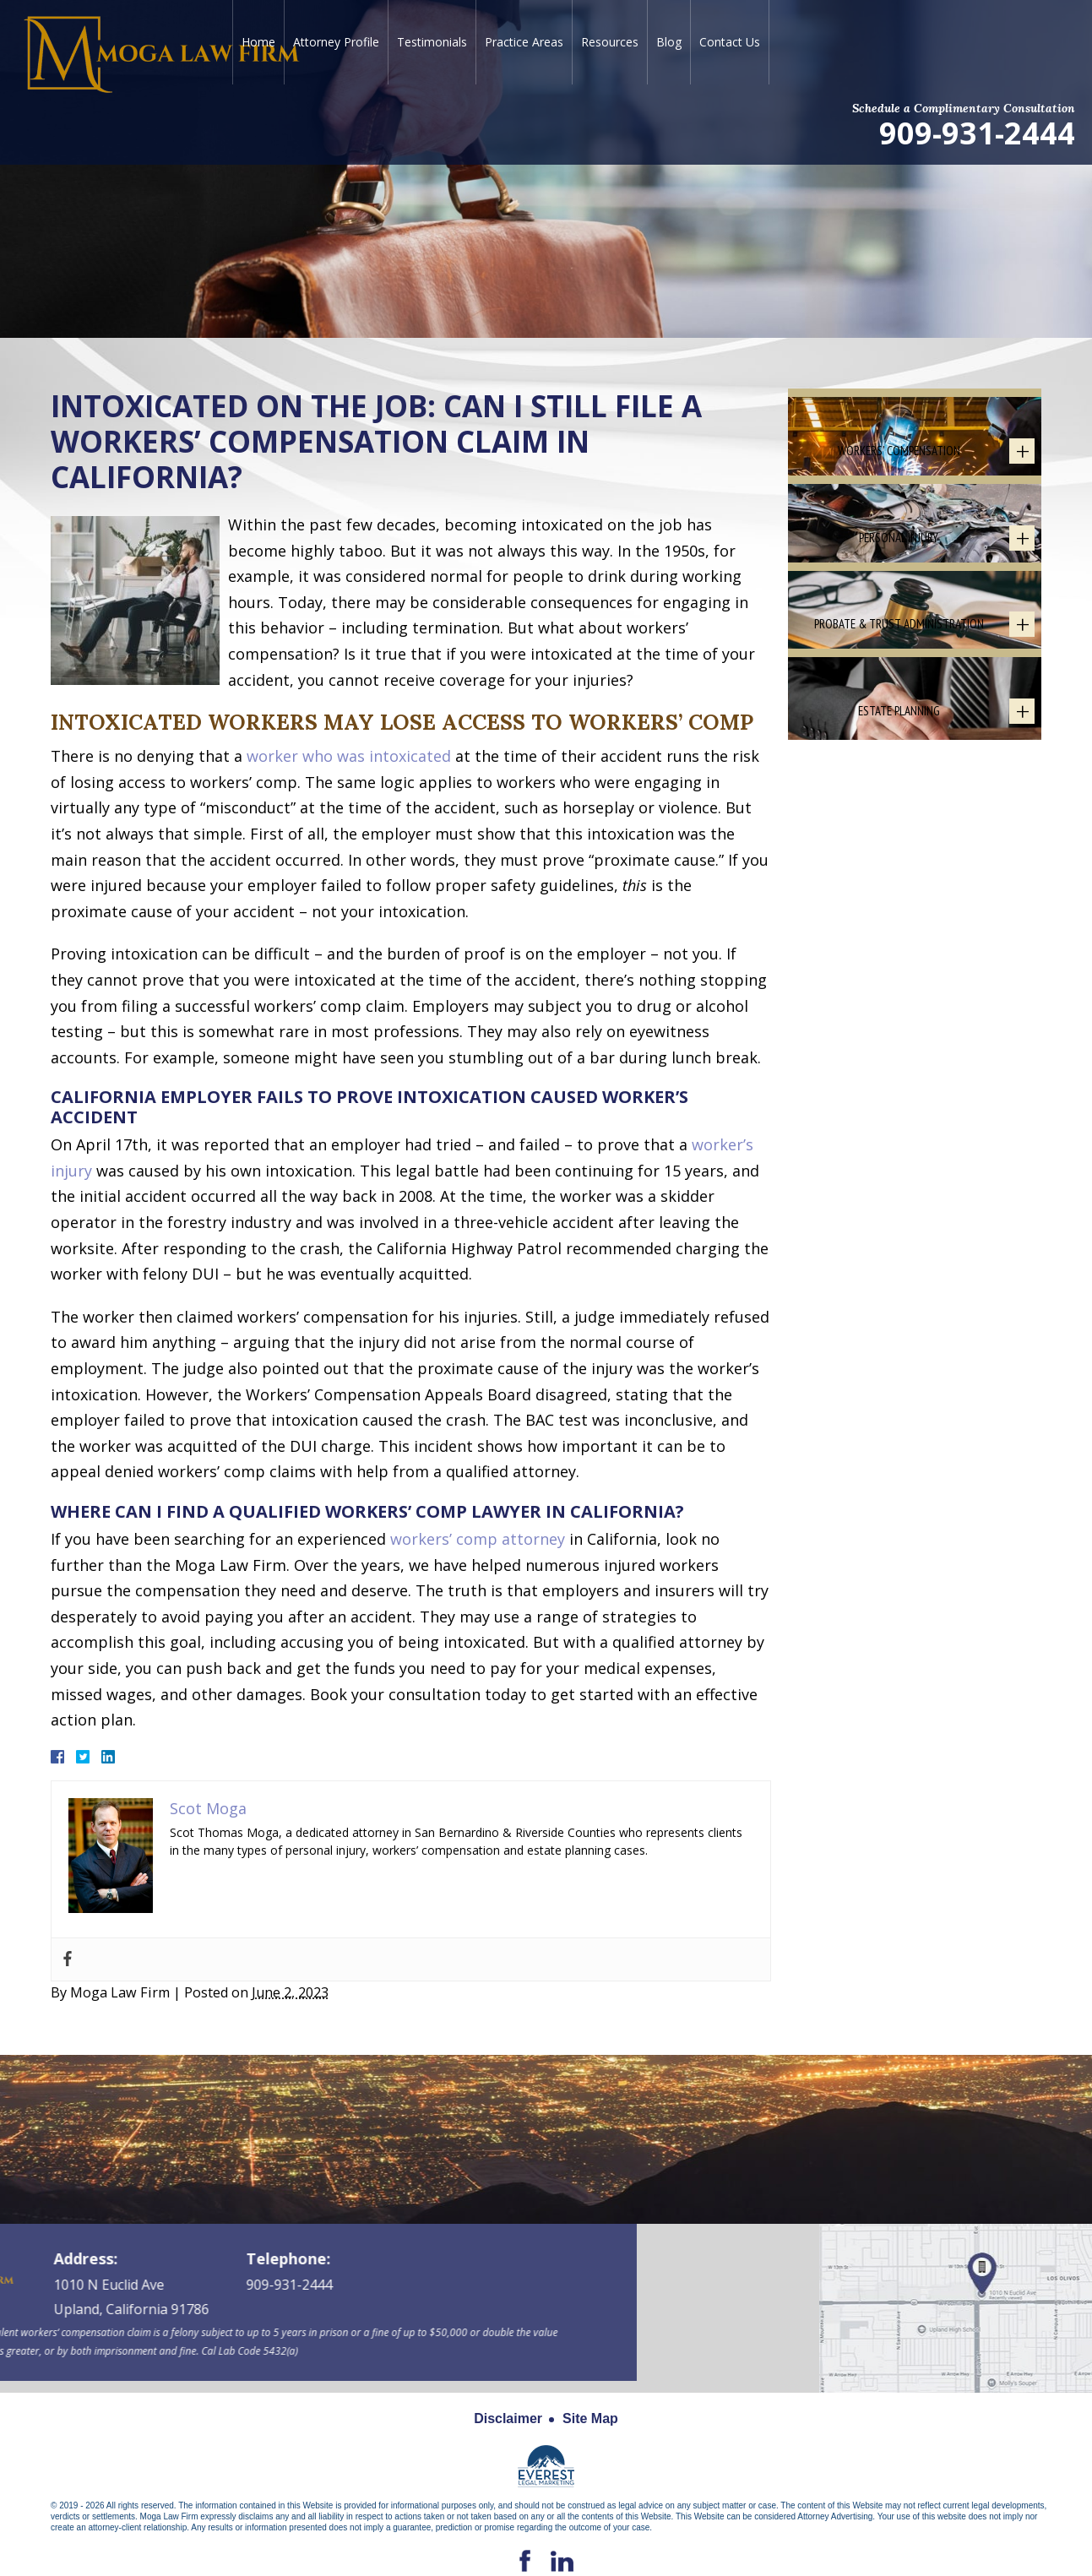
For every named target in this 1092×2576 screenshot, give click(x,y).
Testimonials (432, 42)
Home (258, 42)
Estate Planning (899, 905)
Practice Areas (524, 42)
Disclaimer (508, 2418)
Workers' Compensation (899, 498)
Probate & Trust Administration (899, 769)
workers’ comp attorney (477, 1539)
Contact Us (729, 42)
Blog (669, 42)
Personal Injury (898, 634)
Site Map (590, 2418)
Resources (609, 42)
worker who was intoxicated (349, 756)
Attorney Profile (336, 42)
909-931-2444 (977, 132)
